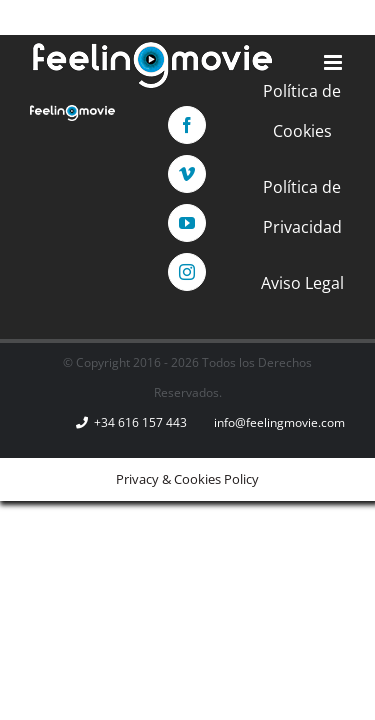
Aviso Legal (187, 455)
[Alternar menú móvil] (334, 62)
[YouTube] (212, 278)
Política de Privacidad (187, 399)
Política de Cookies (187, 343)
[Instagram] (261, 278)
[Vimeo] (163, 278)
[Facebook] (114, 278)
